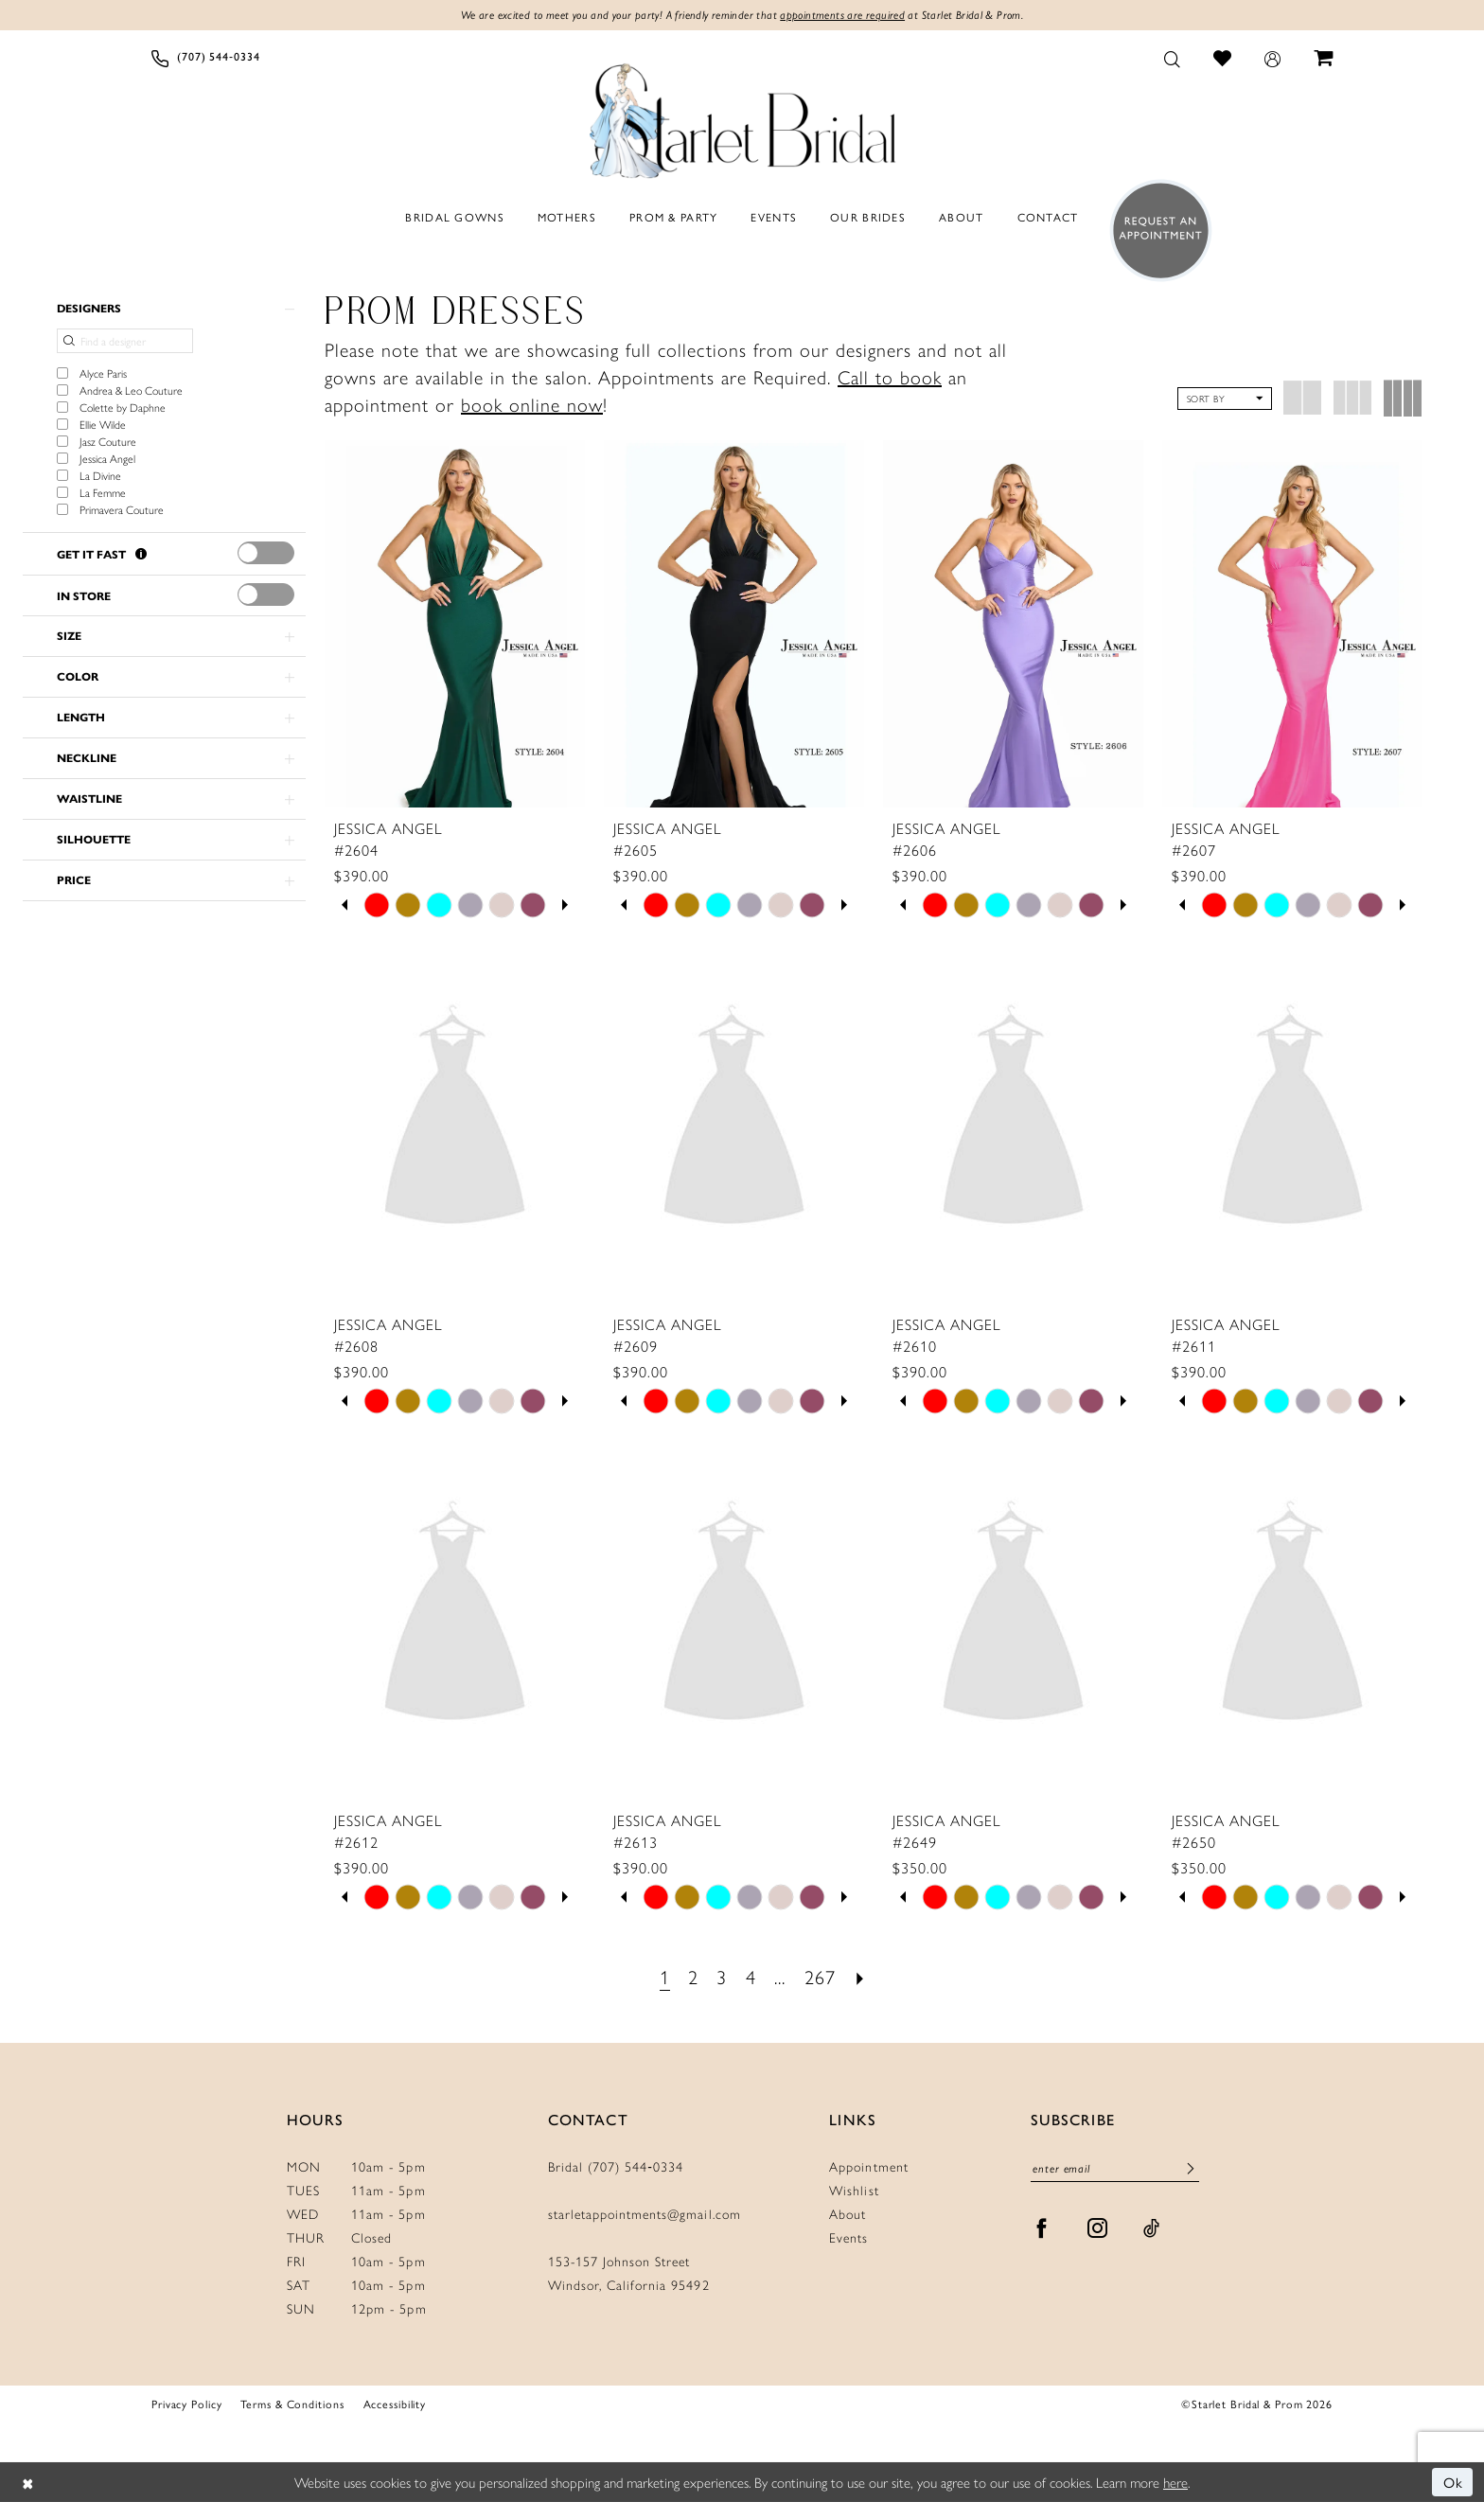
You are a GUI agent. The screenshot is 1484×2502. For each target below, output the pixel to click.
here (1175, 2482)
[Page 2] (693, 1976)
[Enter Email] (1115, 2168)
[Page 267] (820, 1976)
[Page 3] (722, 1976)
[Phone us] (205, 57)
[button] (1273, 57)
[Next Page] (860, 1976)
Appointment (868, 2165)
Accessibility (395, 2403)
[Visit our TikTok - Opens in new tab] (1151, 2228)
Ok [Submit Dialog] (1453, 2482)
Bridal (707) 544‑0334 (616, 2165)
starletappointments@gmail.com (644, 2213)
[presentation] (266, 552)
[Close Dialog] (27, 2482)
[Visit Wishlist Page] (1222, 57)
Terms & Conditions (292, 2403)
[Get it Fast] (141, 553)
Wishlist (853, 2189)
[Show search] (1172, 57)
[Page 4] (751, 1976)
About (847, 2213)
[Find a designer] (125, 340)
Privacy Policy (186, 2403)
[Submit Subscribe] (1190, 2169)
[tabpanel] (377, 904)
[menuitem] (205, 57)
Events (848, 2236)
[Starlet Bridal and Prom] (742, 116)
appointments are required (842, 15)
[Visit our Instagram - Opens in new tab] (1097, 2228)
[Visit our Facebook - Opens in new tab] (1042, 2228)
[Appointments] (1155, 230)
